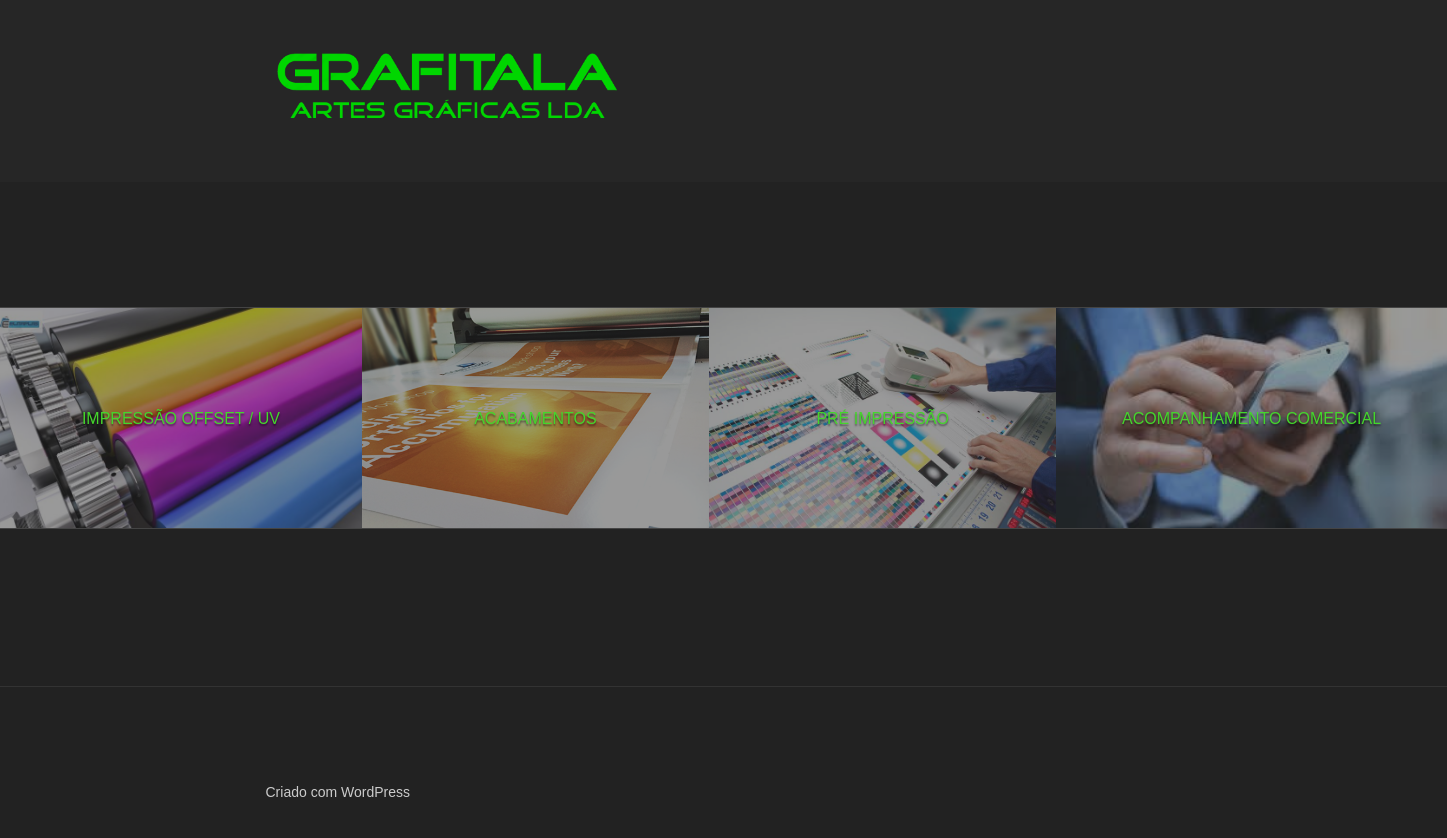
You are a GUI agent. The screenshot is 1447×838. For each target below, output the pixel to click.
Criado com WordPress (338, 792)
